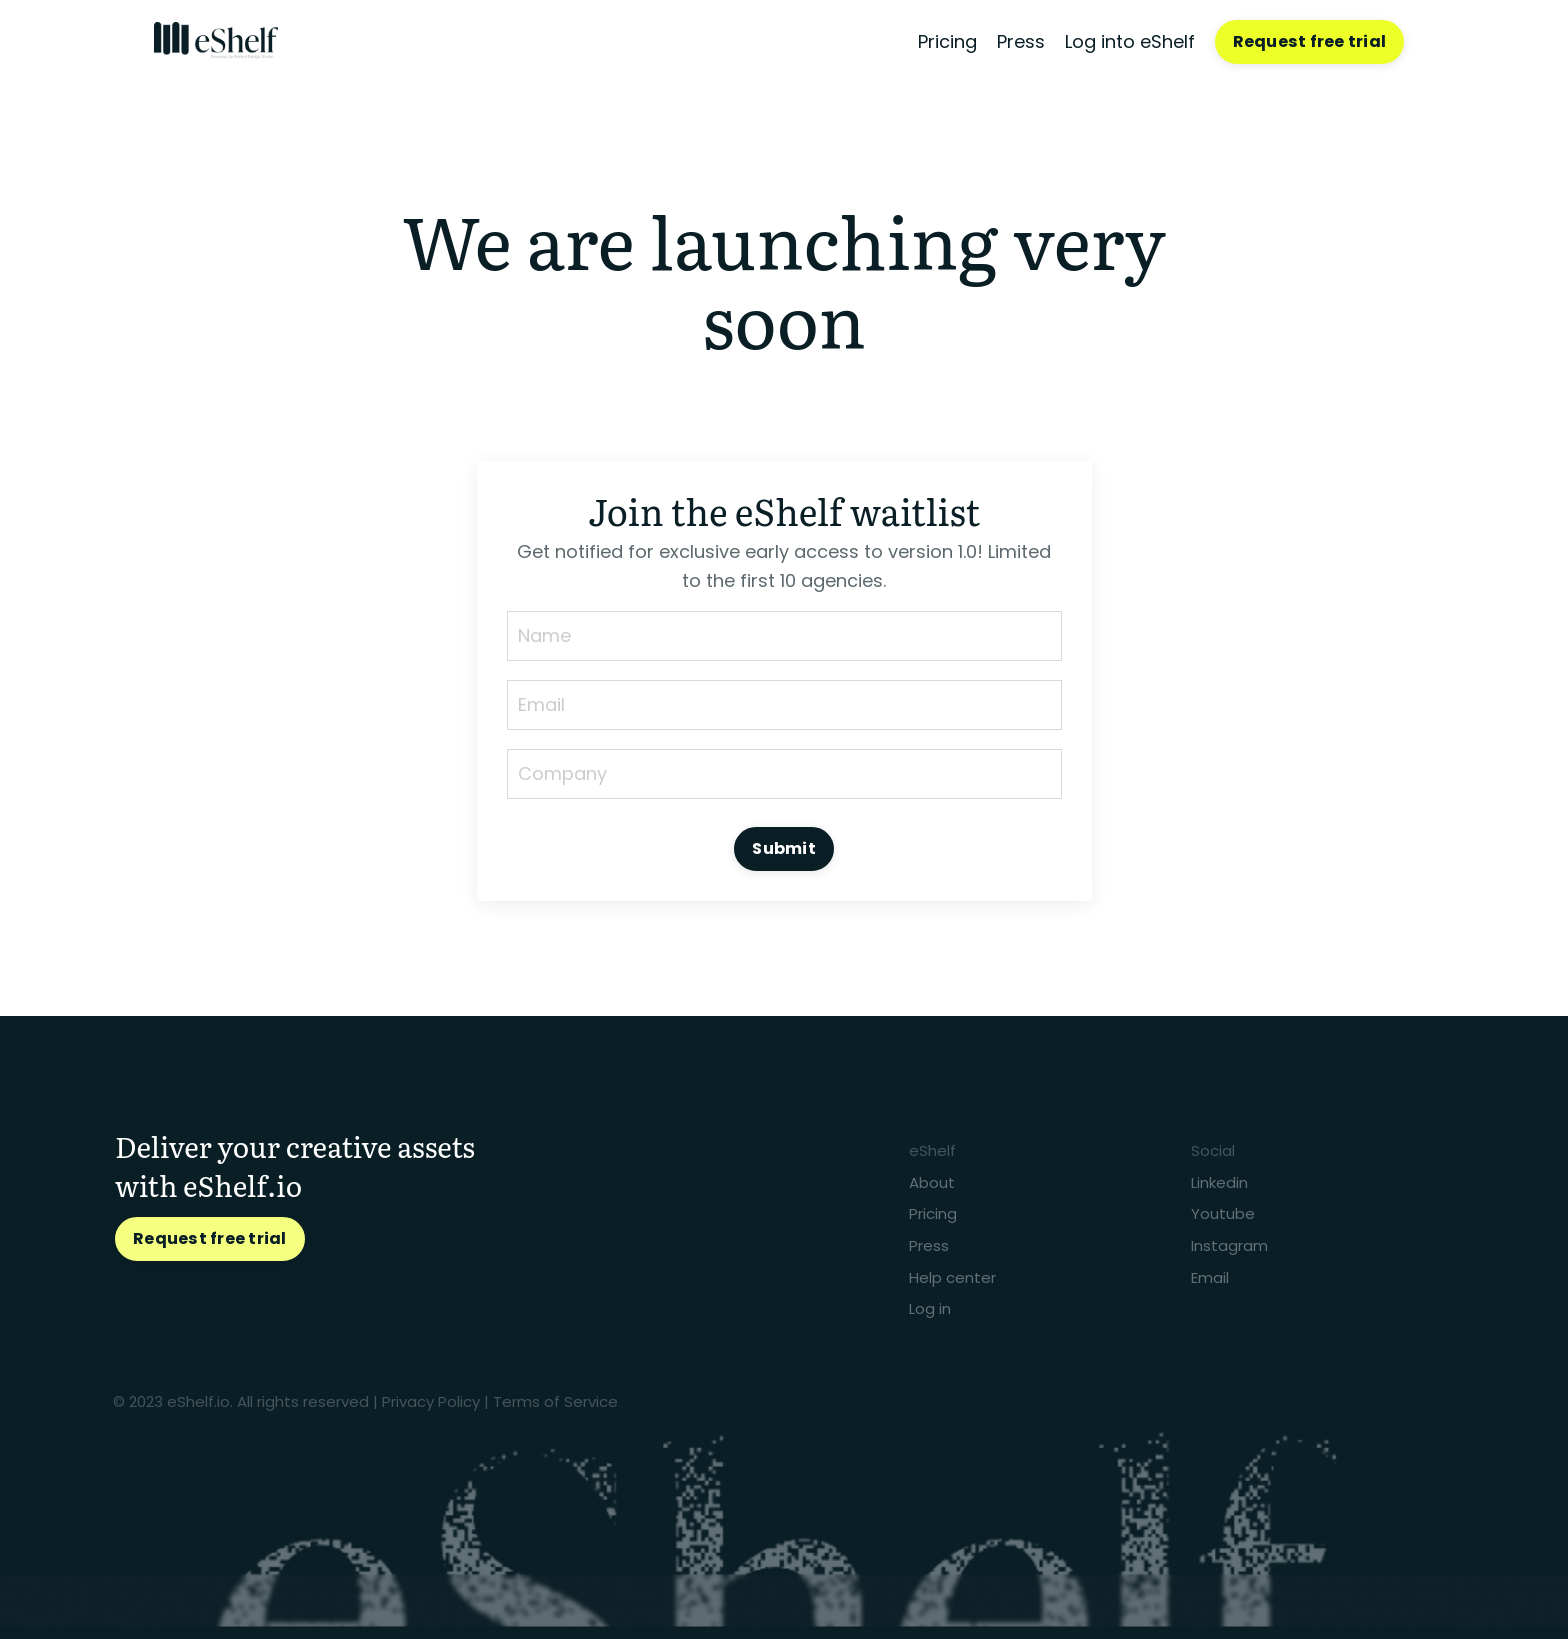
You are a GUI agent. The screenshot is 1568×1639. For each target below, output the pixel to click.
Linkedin (1219, 1181)
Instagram (1229, 1245)
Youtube (1223, 1213)
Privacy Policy (431, 1401)
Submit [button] (784, 848)
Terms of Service (555, 1401)
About (932, 1181)
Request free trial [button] (1310, 41)
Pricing (947, 41)
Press (1021, 41)
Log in (930, 1308)
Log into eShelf (1130, 41)
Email (1210, 1276)
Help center (952, 1276)
